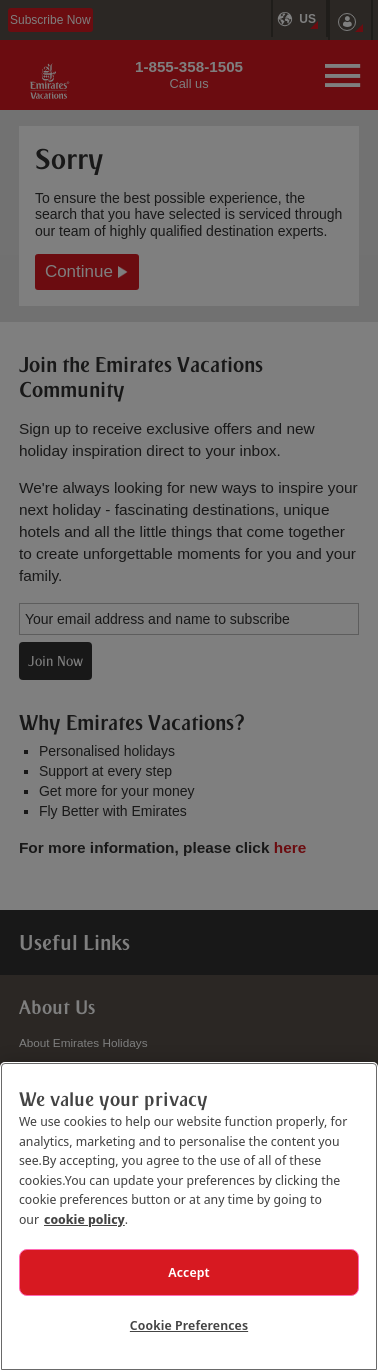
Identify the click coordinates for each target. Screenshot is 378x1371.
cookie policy (84, 1219)
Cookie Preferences (189, 1325)
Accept (189, 1272)
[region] (189, 1216)
